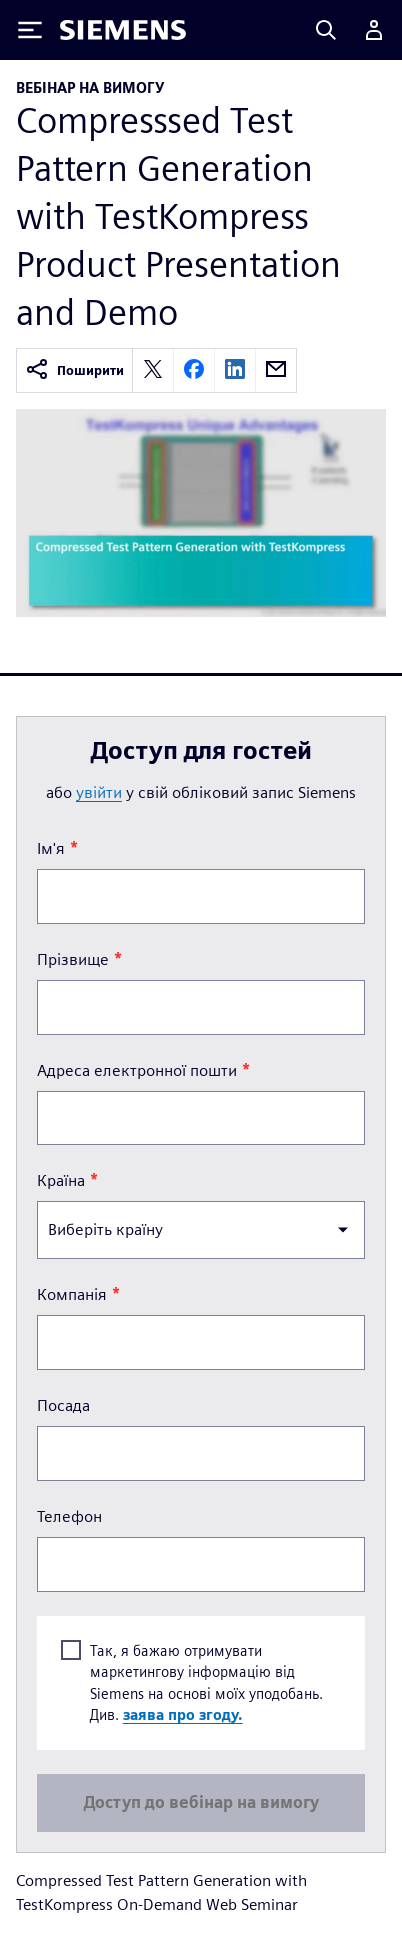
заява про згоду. (183, 1715)
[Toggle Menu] (30, 30)
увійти (99, 792)
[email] (276, 370)
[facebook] (194, 370)
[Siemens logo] (123, 30)
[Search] (326, 30)
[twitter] (153, 370)
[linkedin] (235, 370)
